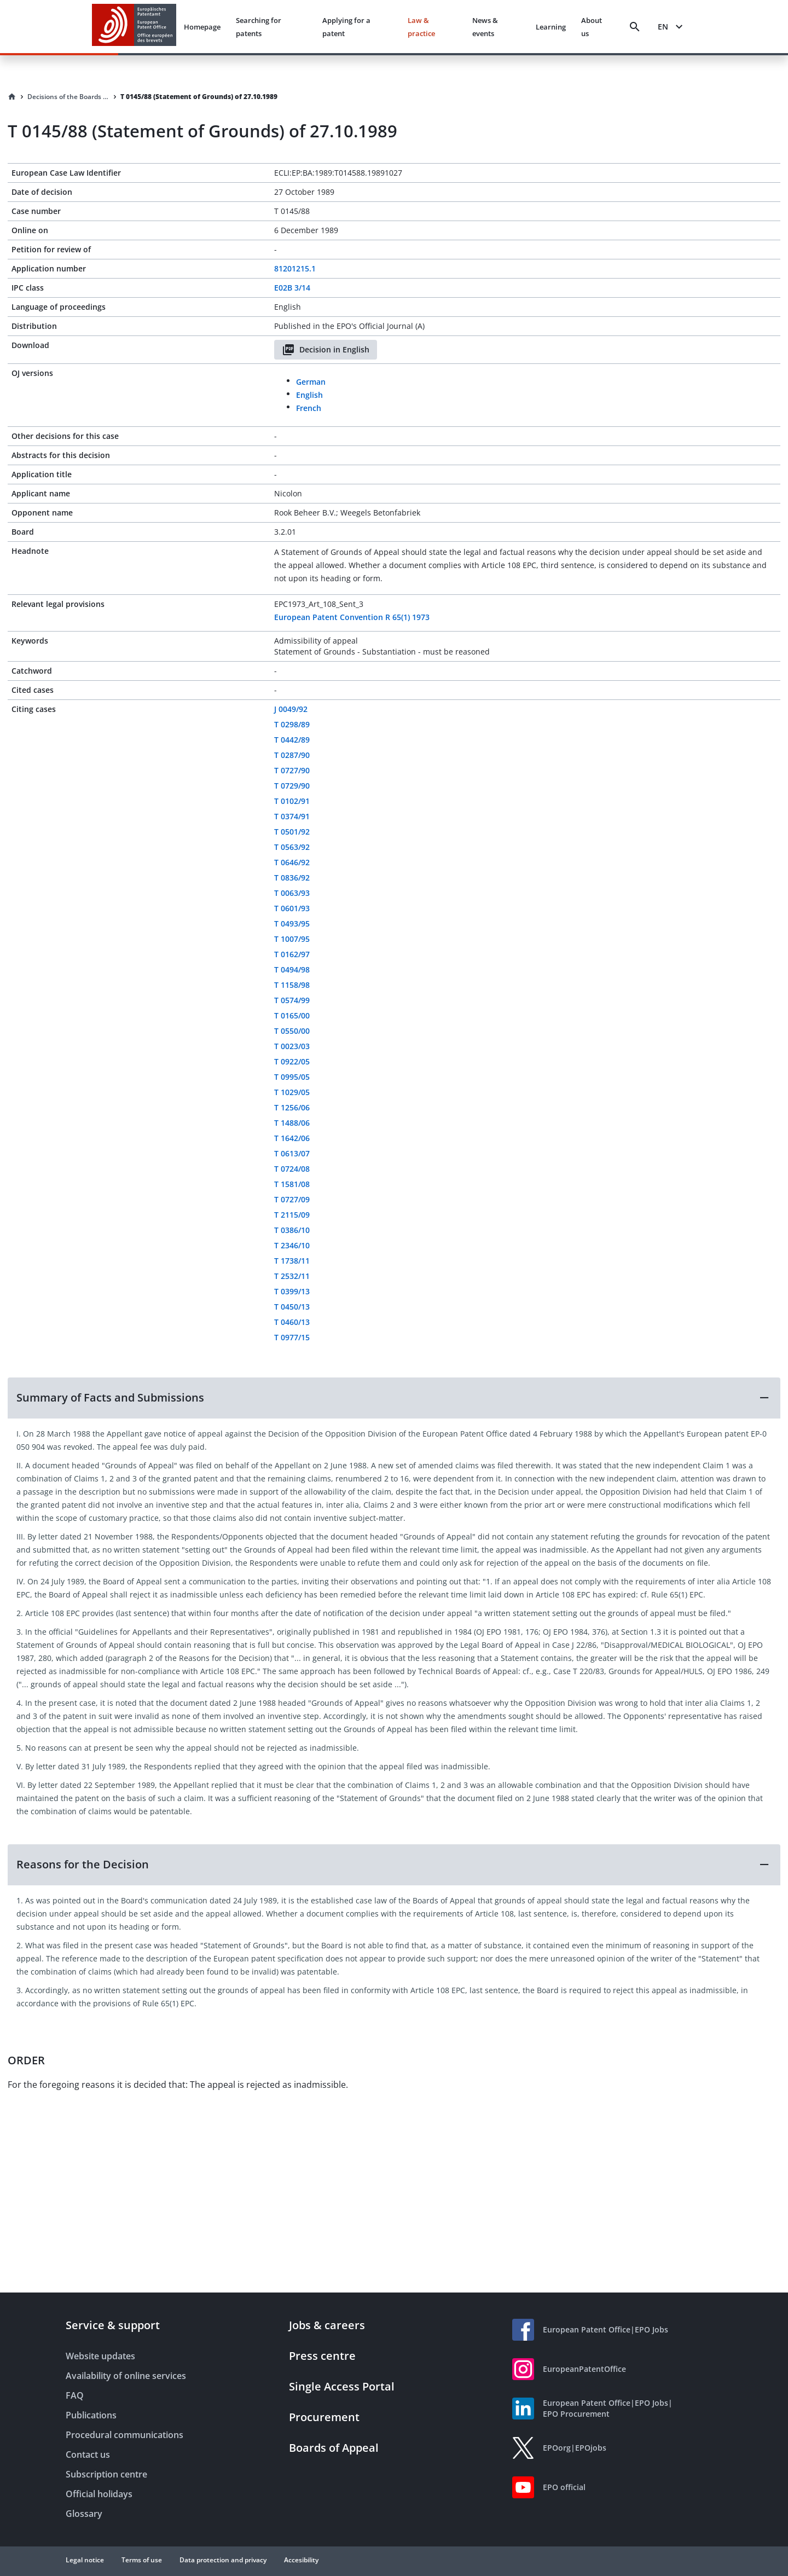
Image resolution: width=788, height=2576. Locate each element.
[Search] (634, 27)
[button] (394, 1397)
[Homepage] (12, 96)
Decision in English (325, 349)
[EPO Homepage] (134, 26)
